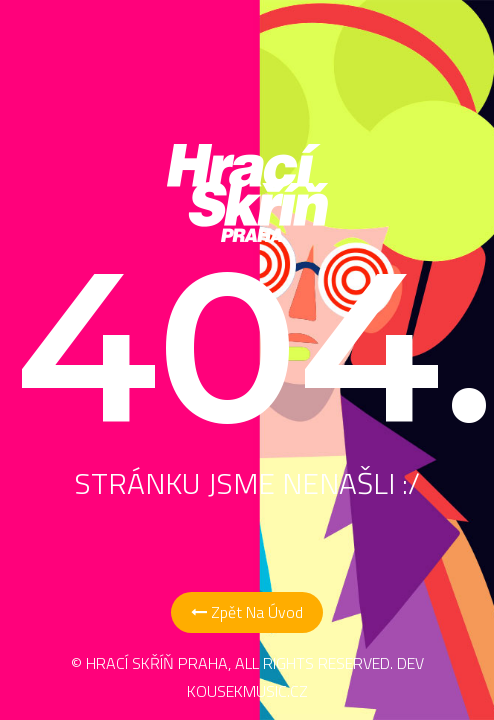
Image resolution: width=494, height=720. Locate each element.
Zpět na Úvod (247, 612)
